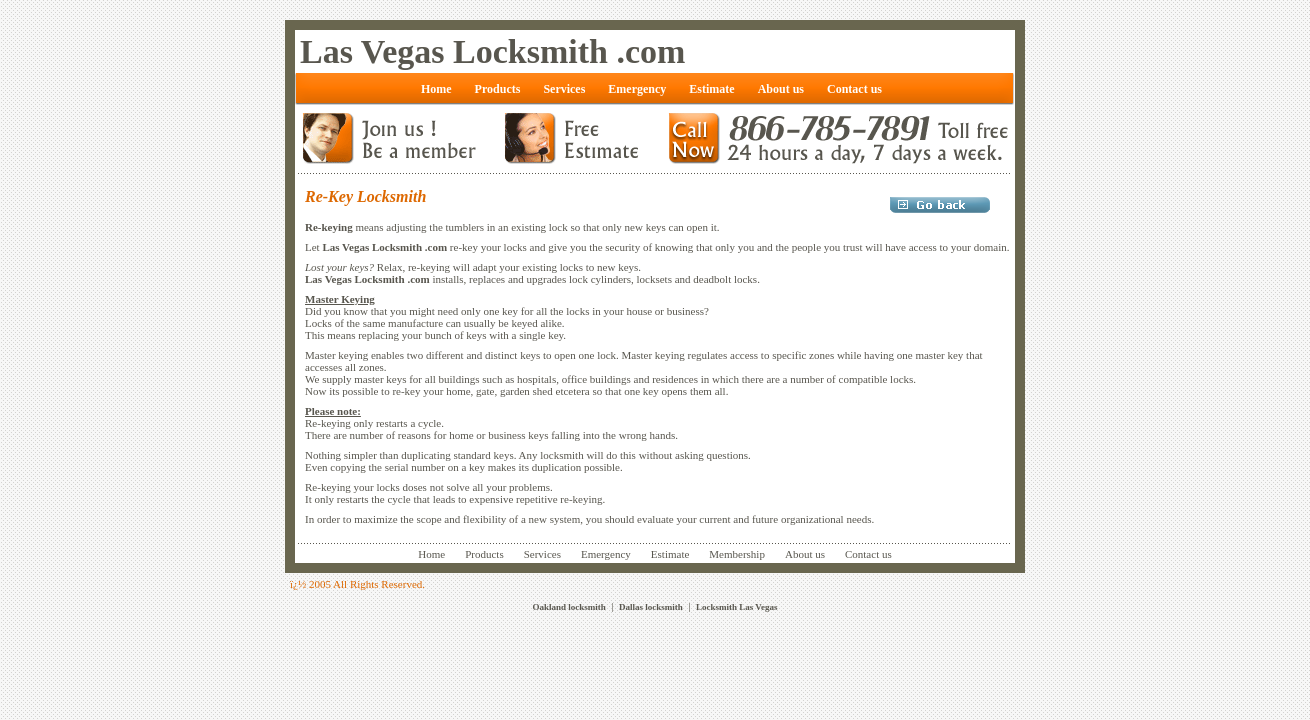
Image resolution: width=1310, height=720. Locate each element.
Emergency (606, 554)
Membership (737, 554)
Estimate (670, 554)
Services (542, 554)
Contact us (868, 554)
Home (431, 554)
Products (484, 554)
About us (805, 554)
